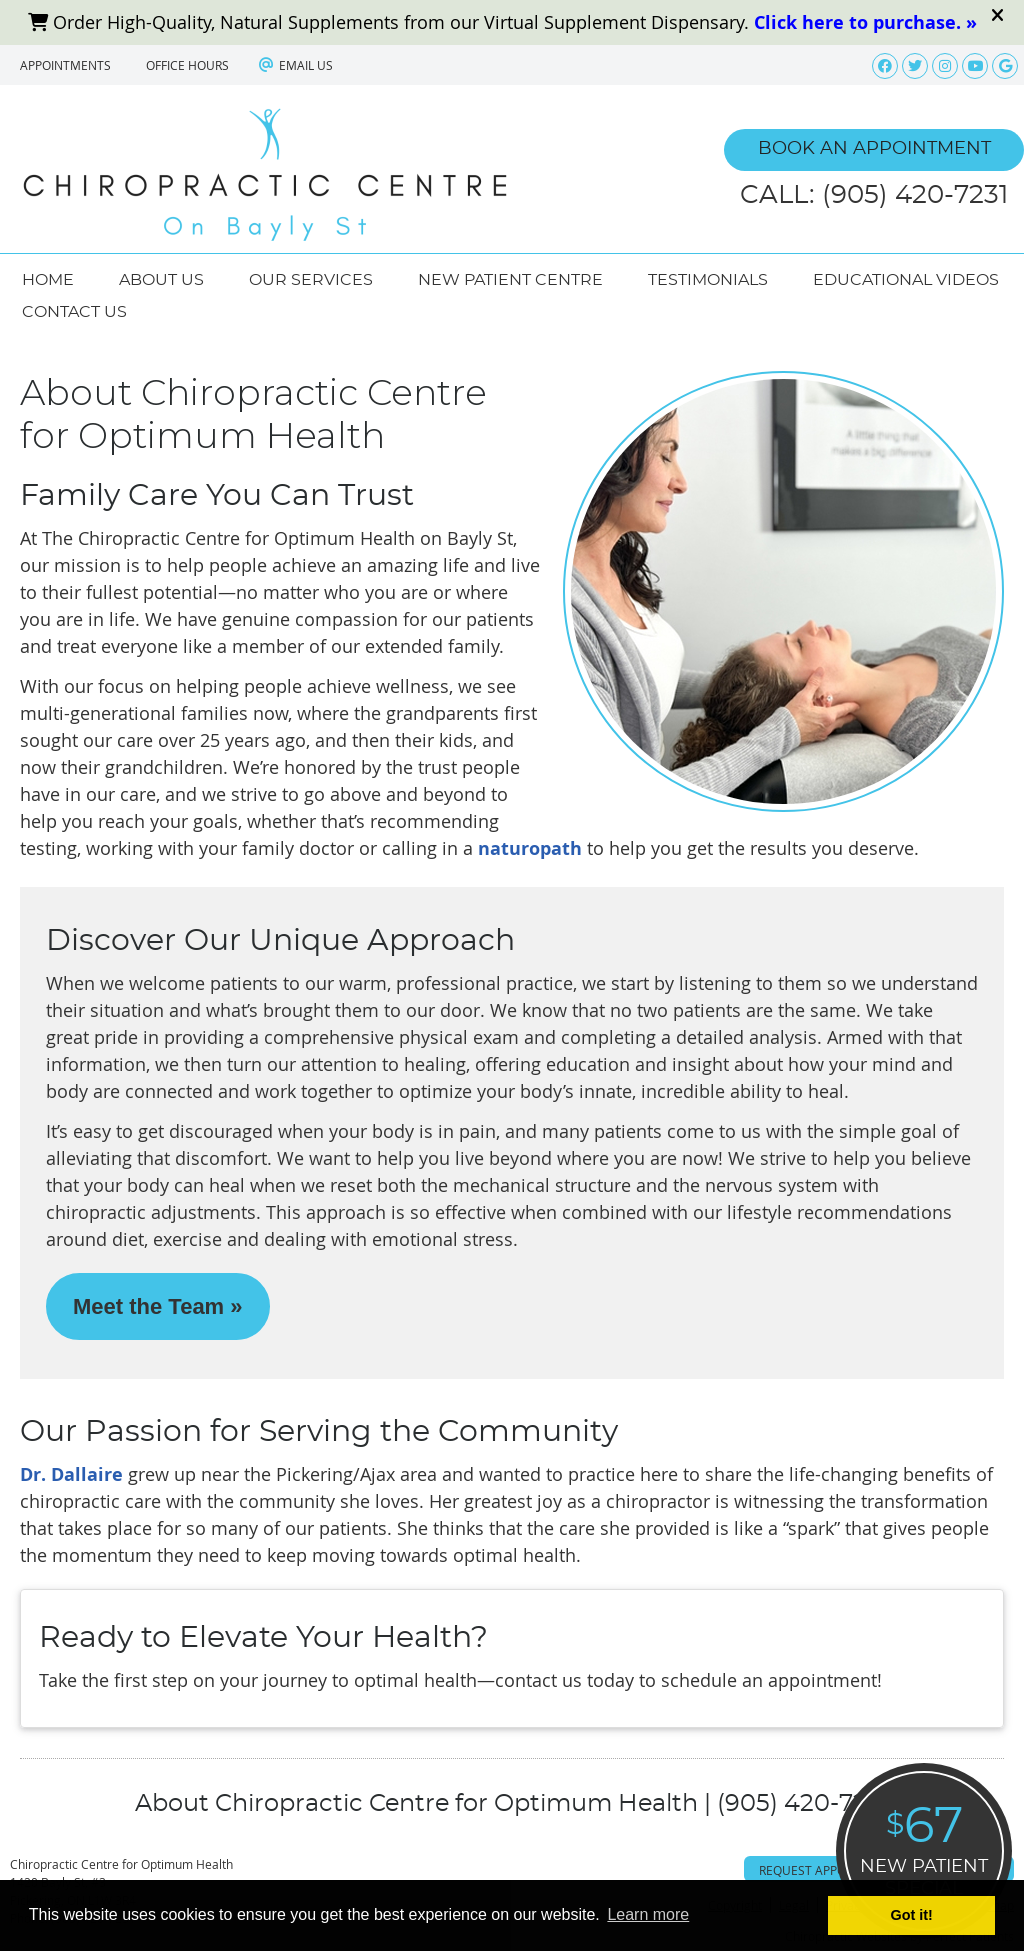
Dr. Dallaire (71, 1474)
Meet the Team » (158, 1306)
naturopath (530, 848)
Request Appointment (829, 1870)
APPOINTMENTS (65, 65)
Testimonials (708, 280)
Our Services (311, 280)
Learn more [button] (648, 1914)
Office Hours (187, 65)
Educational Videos (906, 280)
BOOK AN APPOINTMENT (874, 149)
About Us (161, 280)
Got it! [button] (912, 1915)
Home (48, 280)
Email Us (296, 65)
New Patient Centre (510, 280)
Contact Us (74, 312)
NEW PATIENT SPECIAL (924, 1847)
